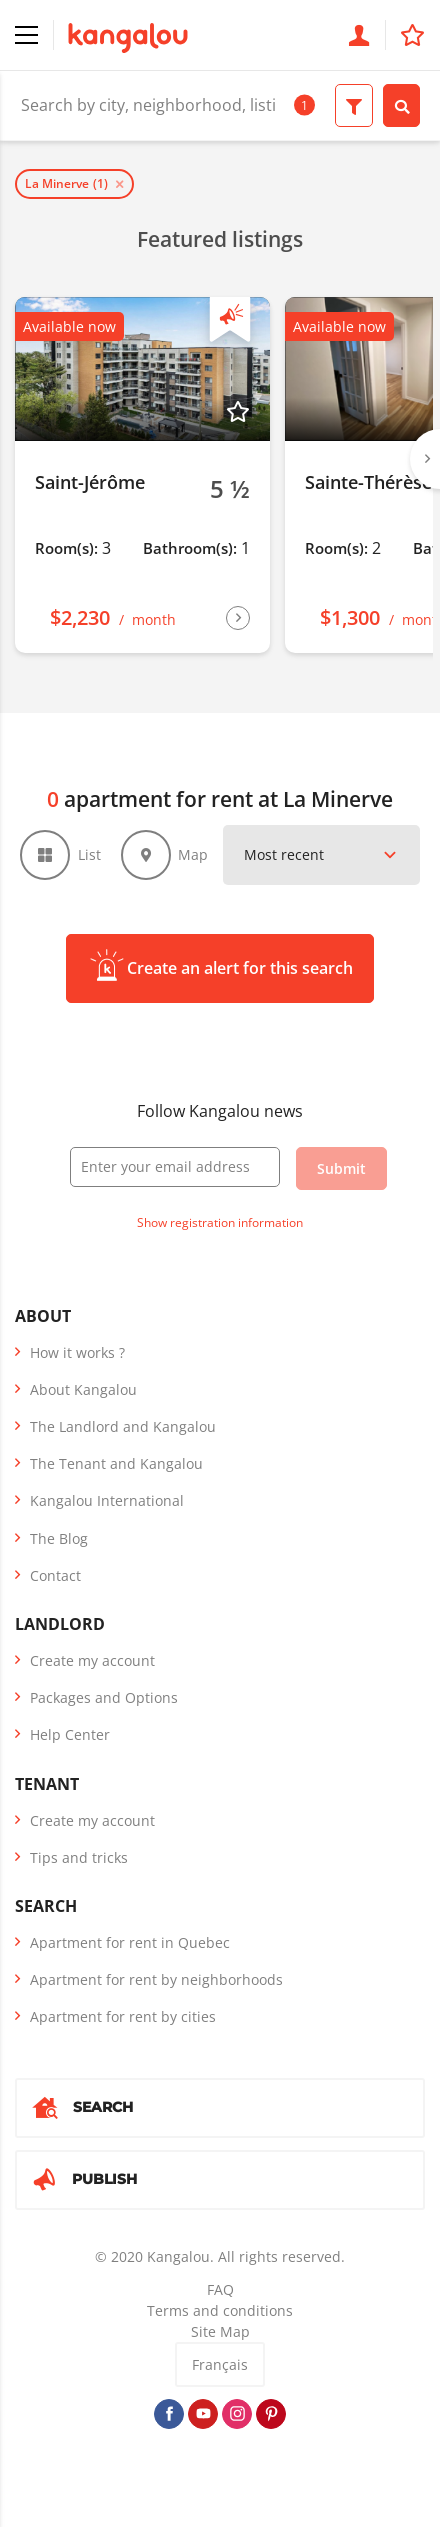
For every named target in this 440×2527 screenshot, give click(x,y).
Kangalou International (107, 1500)
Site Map (220, 2331)
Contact (55, 1575)
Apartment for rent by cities (123, 2016)
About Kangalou (83, 1389)
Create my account (92, 1660)
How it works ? (77, 1352)
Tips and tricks (79, 1857)
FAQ (220, 2289)
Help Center (70, 1734)
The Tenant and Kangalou (116, 1463)
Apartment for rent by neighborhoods (156, 1979)
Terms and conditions (220, 2310)
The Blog (59, 1538)
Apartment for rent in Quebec (130, 1942)
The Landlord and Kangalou (123, 1426)
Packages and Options (104, 1697)
